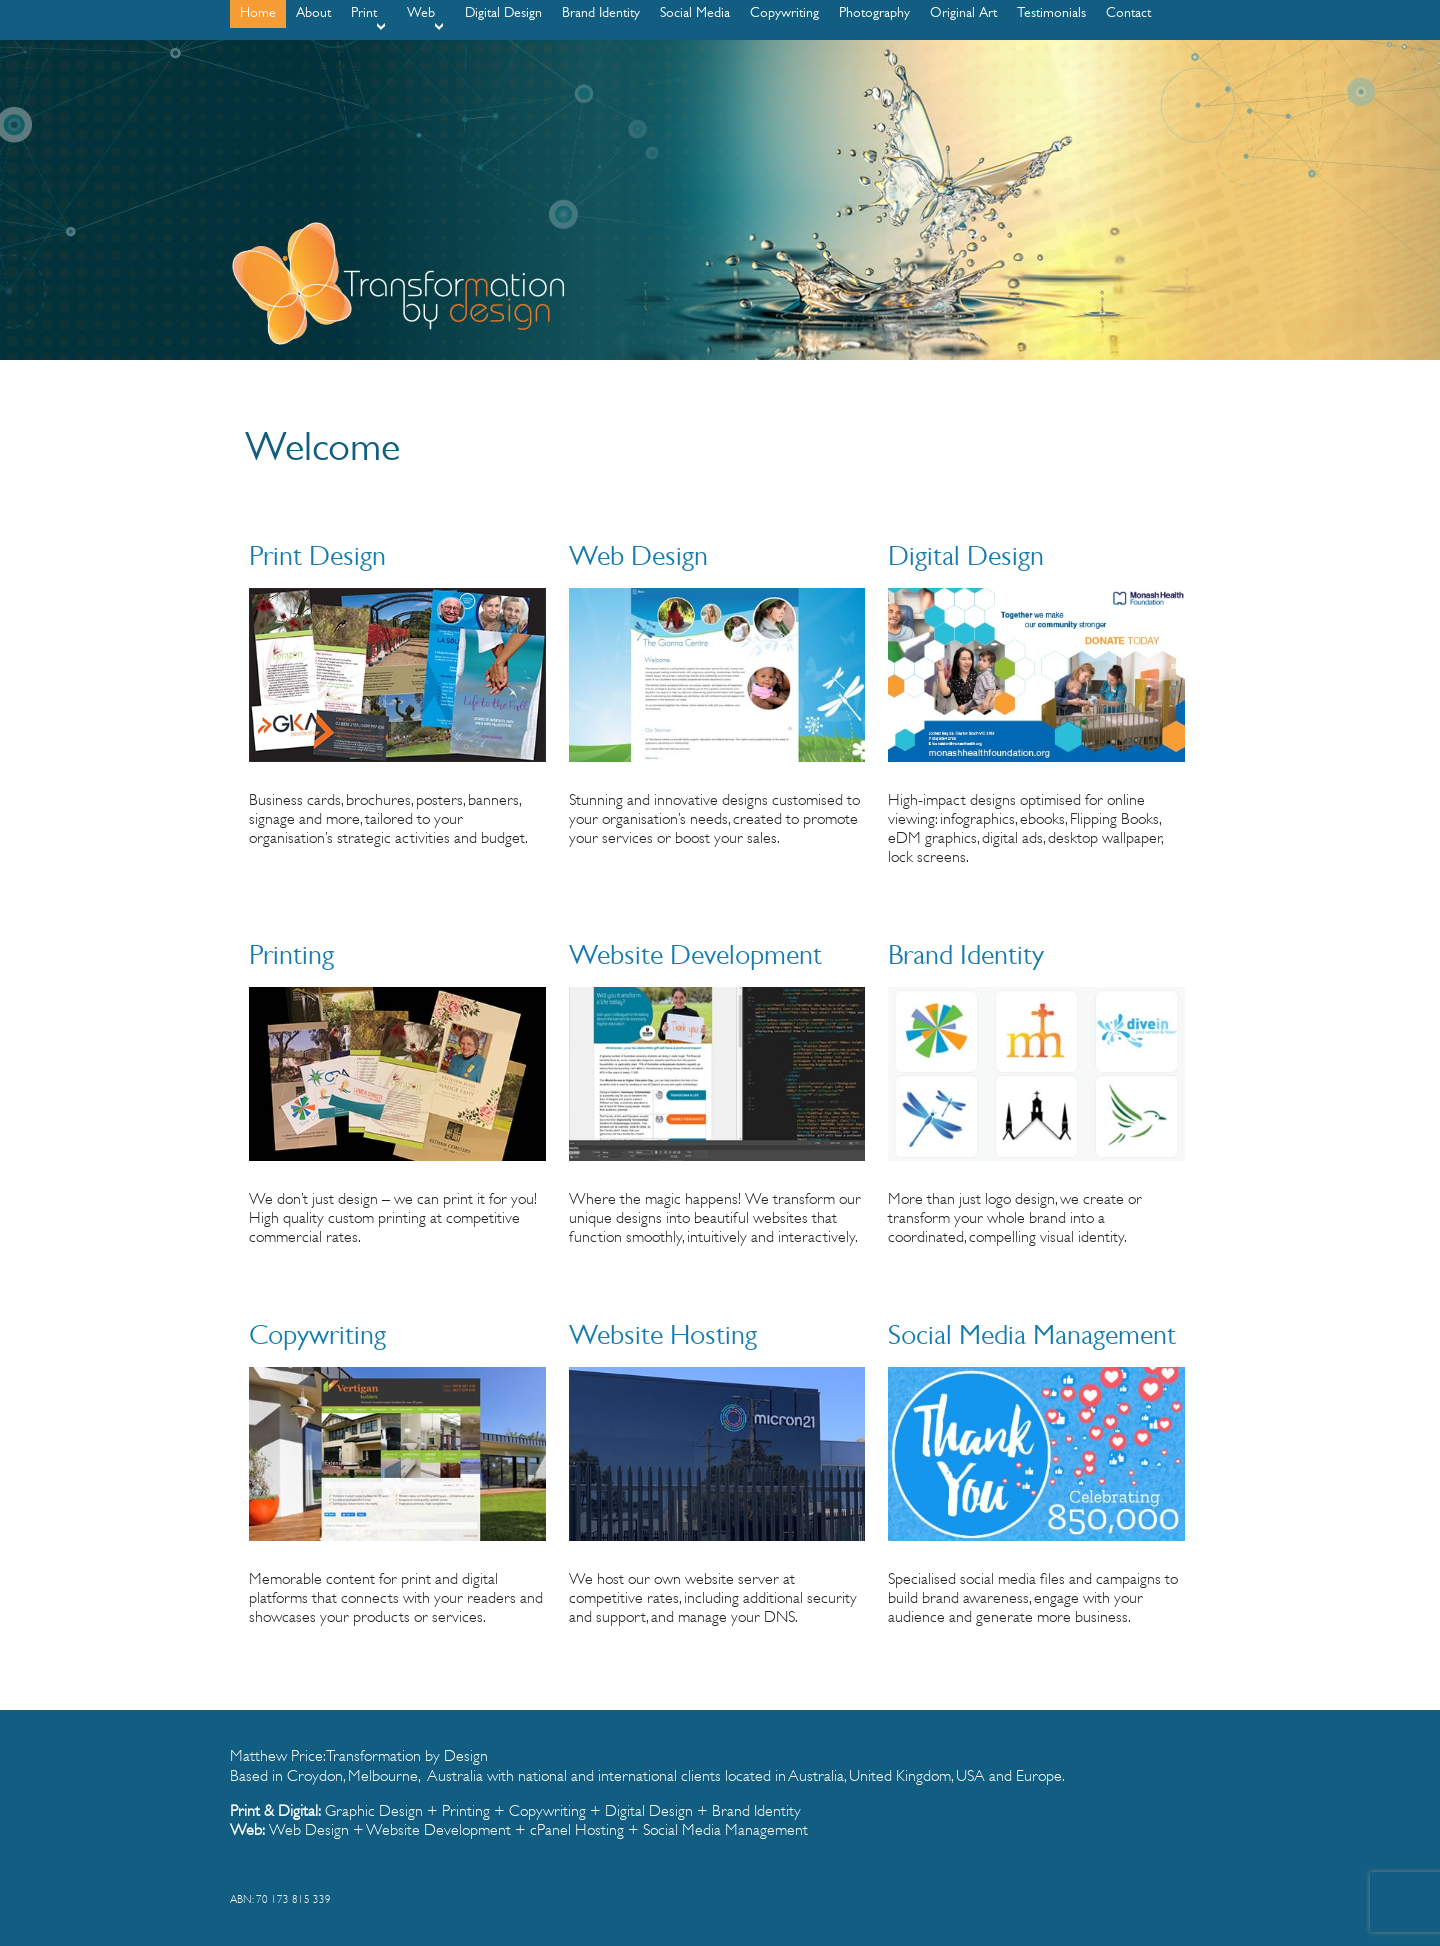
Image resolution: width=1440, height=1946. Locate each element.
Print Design (317, 560)
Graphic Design (374, 1810)
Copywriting (317, 1339)
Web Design (638, 560)
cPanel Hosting (577, 1829)
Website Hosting (663, 1339)
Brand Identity (966, 959)
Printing (291, 959)
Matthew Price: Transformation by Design (359, 1755)
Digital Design (966, 560)
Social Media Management (1032, 1339)
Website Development (695, 959)
